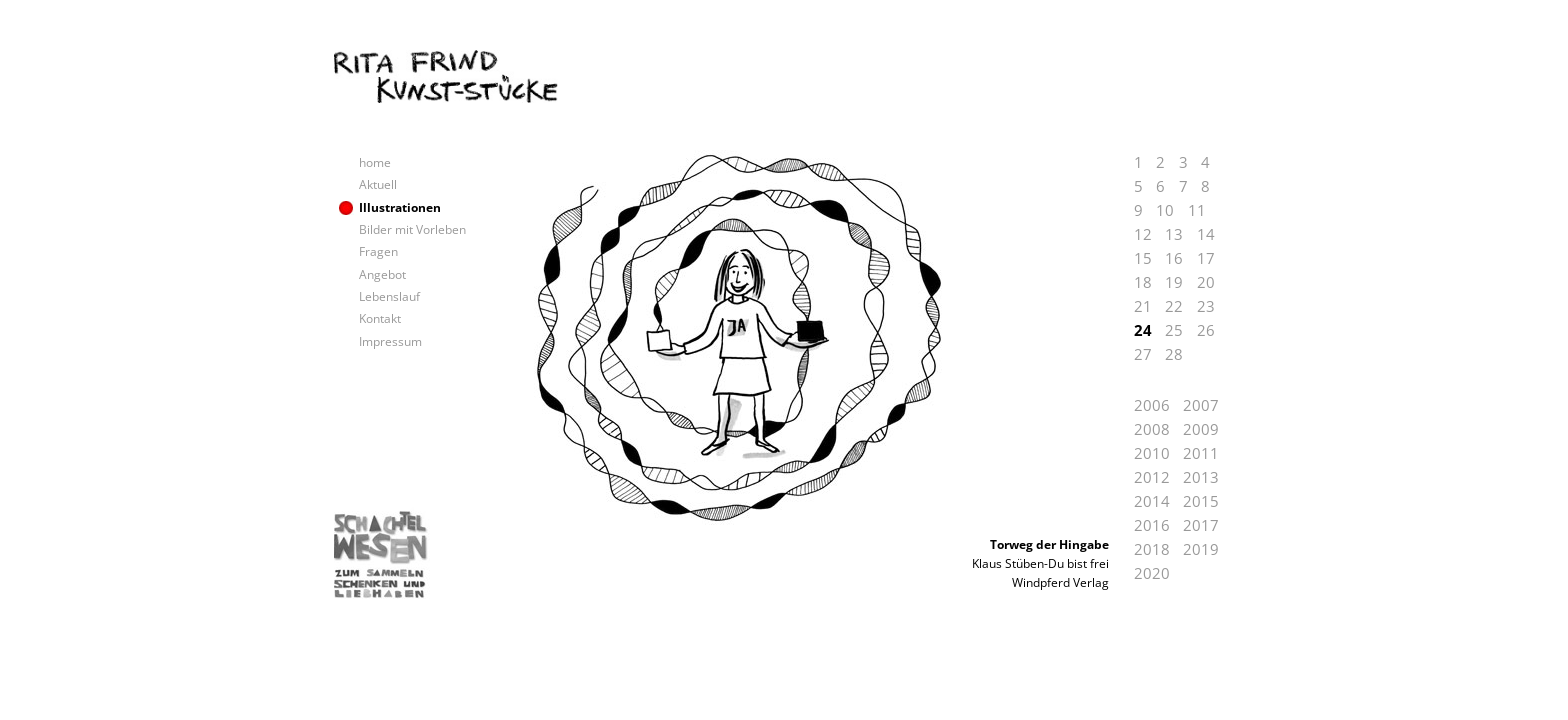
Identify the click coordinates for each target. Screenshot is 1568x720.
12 (1143, 234)
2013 (1201, 477)
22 (1174, 306)
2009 (1201, 429)
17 (1206, 258)
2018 (1152, 549)
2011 (1201, 453)
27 (1143, 354)
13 (1174, 234)
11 (1197, 210)
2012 (1152, 477)
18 (1143, 282)
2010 (1152, 453)
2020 (1152, 573)
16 (1174, 258)
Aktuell (378, 184)
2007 (1201, 405)
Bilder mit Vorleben (412, 229)
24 (1143, 330)
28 (1174, 354)
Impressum (390, 341)
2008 (1152, 429)
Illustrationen (400, 207)
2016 (1152, 525)
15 (1143, 258)
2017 (1201, 525)
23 (1206, 306)
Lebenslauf (389, 296)
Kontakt (380, 318)
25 (1174, 330)
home (375, 162)
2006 (1152, 405)
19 (1174, 282)
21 (1143, 306)
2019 (1201, 549)
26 (1206, 330)
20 (1206, 282)
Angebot (382, 274)
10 (1165, 210)
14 (1206, 234)
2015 (1201, 501)
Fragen (378, 251)
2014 (1152, 501)
